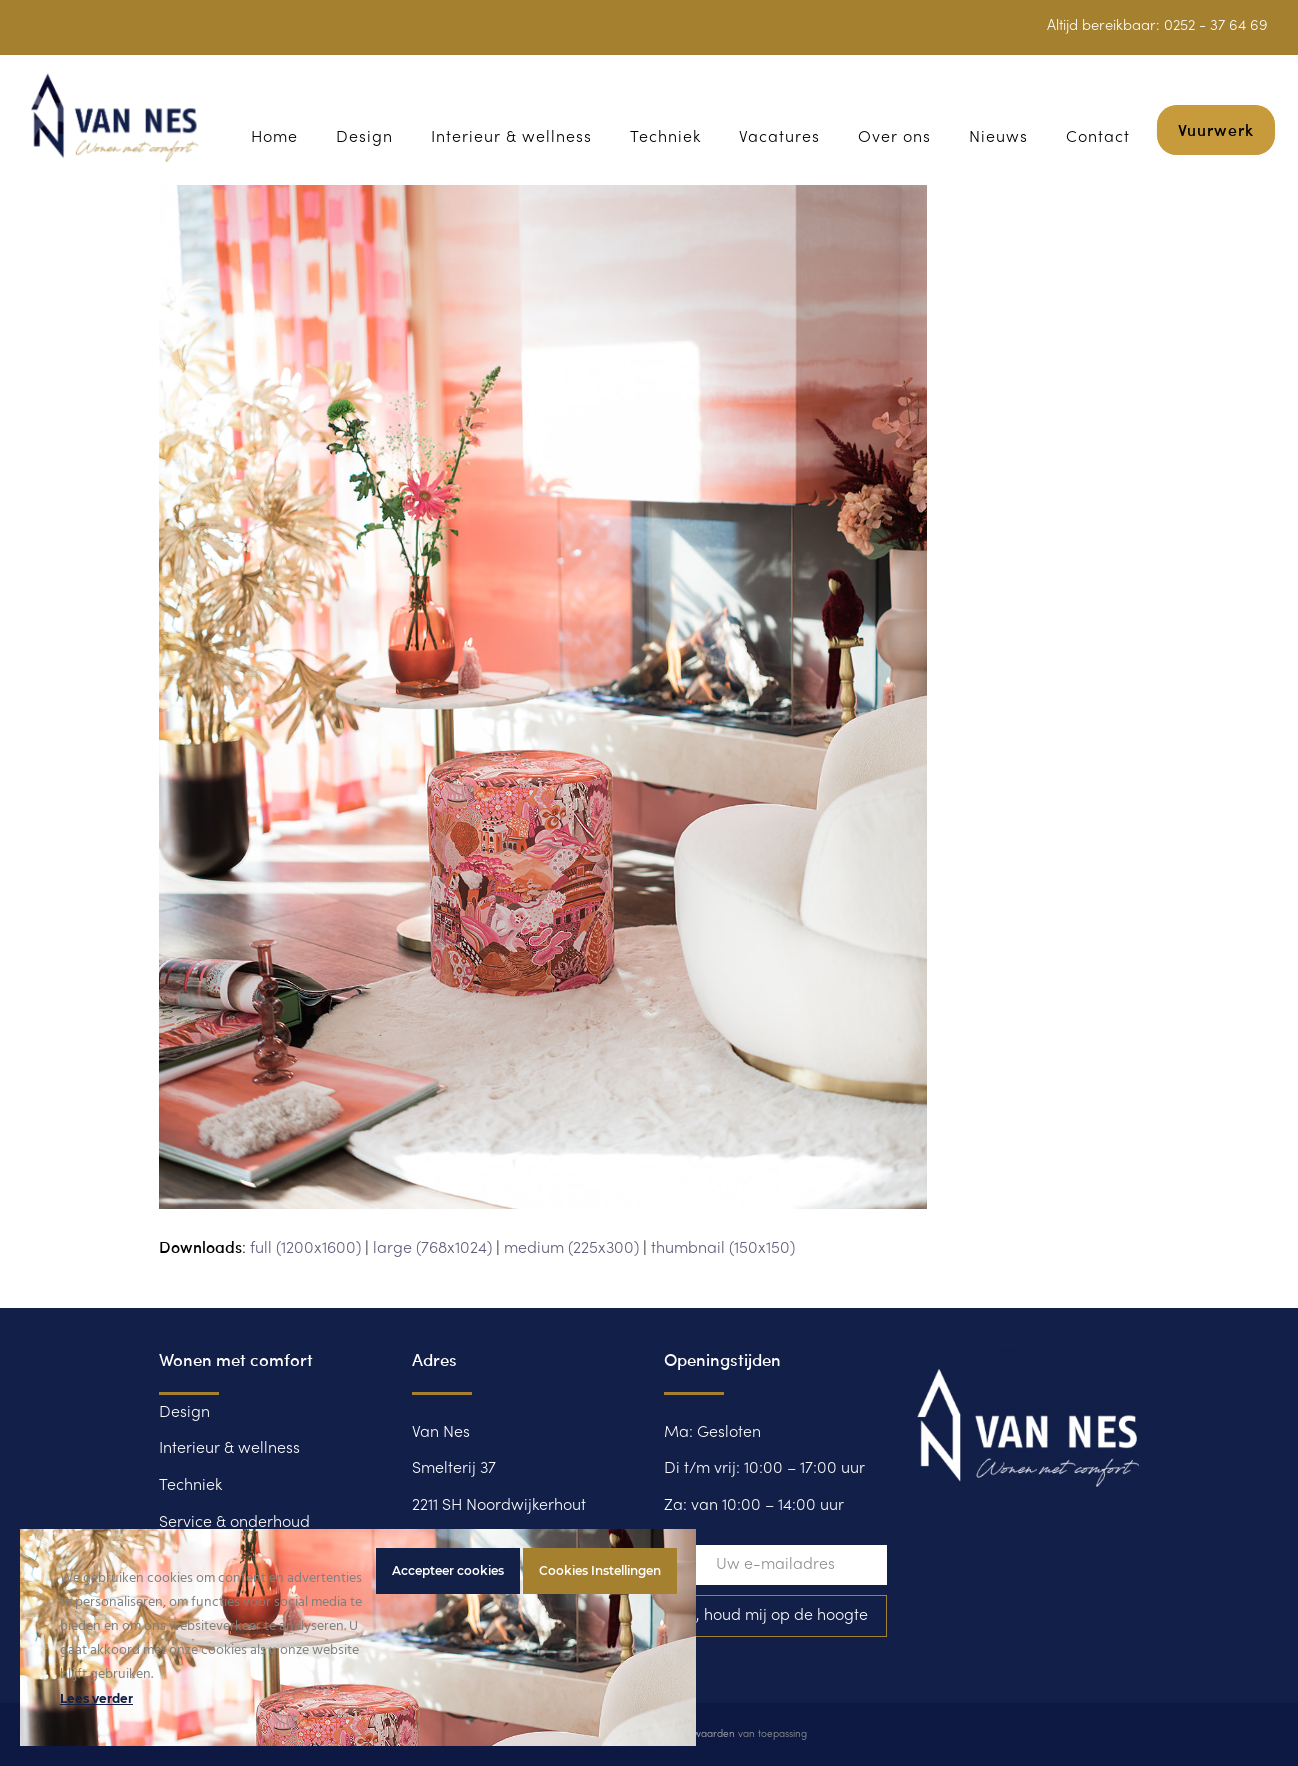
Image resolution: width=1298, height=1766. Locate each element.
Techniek (190, 1486)
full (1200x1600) (305, 1249)
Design (184, 1413)
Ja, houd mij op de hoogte (775, 1616)
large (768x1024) (432, 1249)
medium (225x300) (571, 1249)
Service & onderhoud (234, 1523)
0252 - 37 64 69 (1216, 26)
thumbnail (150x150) (723, 1249)
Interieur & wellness (229, 1449)
